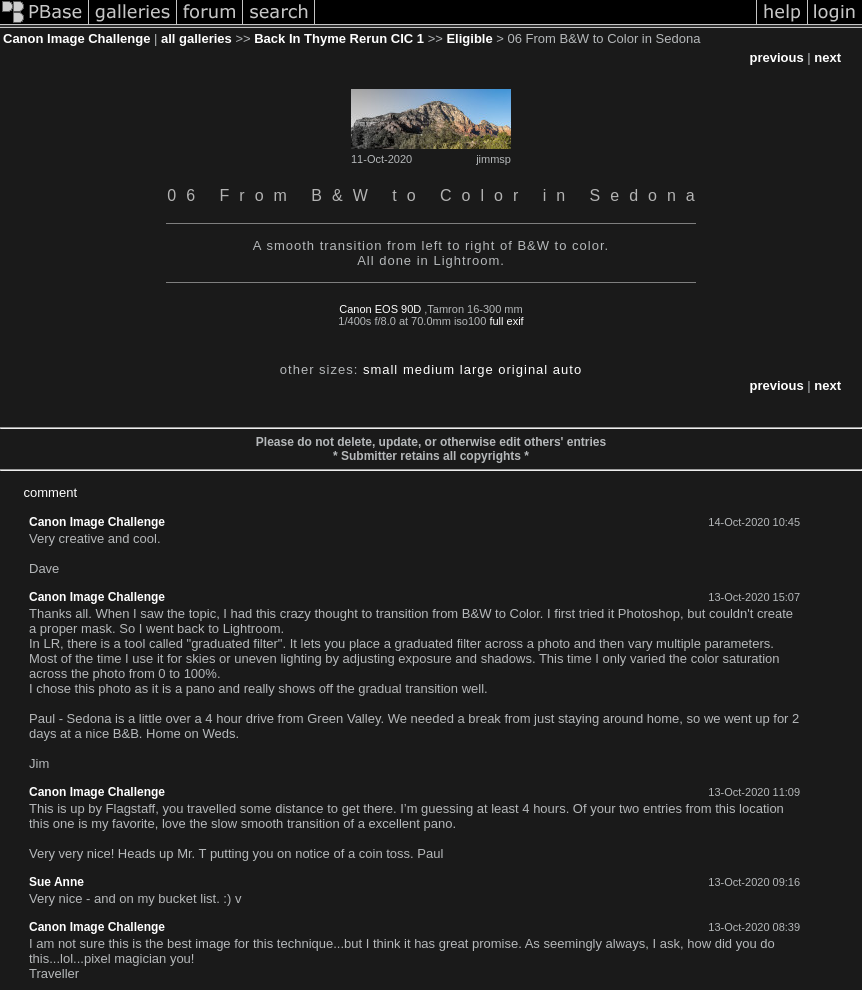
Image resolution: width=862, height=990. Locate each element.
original (523, 369)
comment (50, 492)
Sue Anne (56, 882)
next (827, 57)
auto (567, 369)
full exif (506, 321)
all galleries (196, 38)
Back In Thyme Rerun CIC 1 (339, 38)
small (380, 369)
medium (429, 369)
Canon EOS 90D (380, 309)
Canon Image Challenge (76, 38)
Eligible (469, 38)
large (477, 369)
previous (776, 57)
